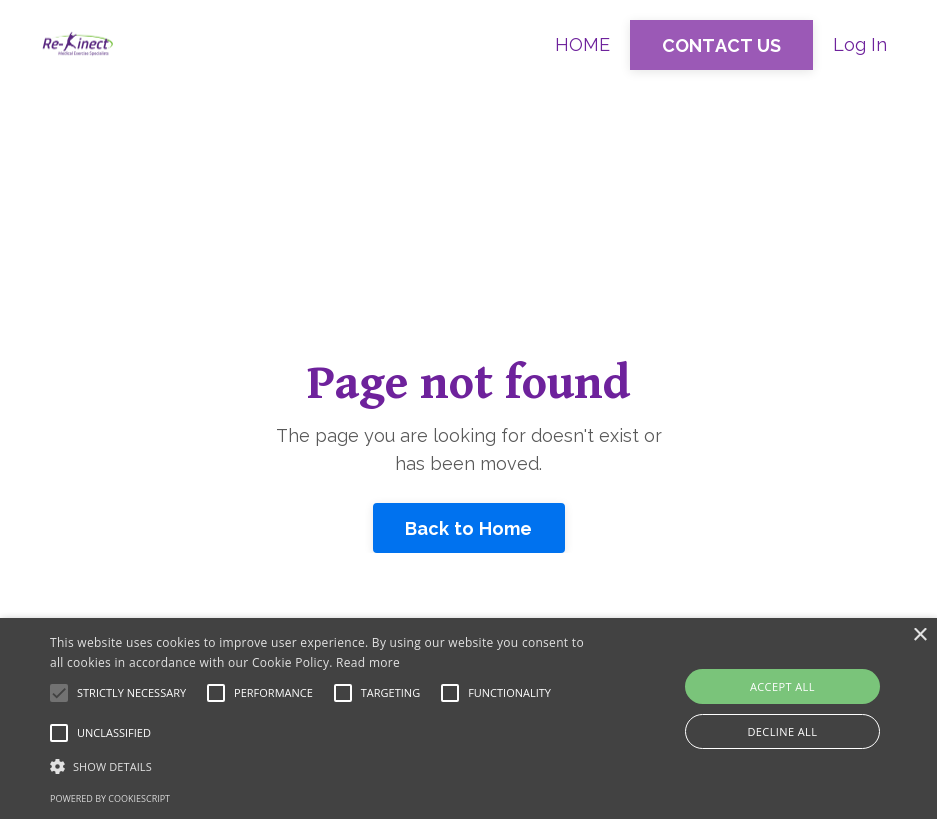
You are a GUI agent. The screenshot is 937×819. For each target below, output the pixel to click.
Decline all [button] (782, 731)
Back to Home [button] (469, 528)
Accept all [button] (782, 686)
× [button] (919, 635)
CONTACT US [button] (722, 45)
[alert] (468, 718)
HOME (582, 44)
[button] (322, 766)
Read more (368, 662)
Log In (860, 44)
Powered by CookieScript (110, 798)
